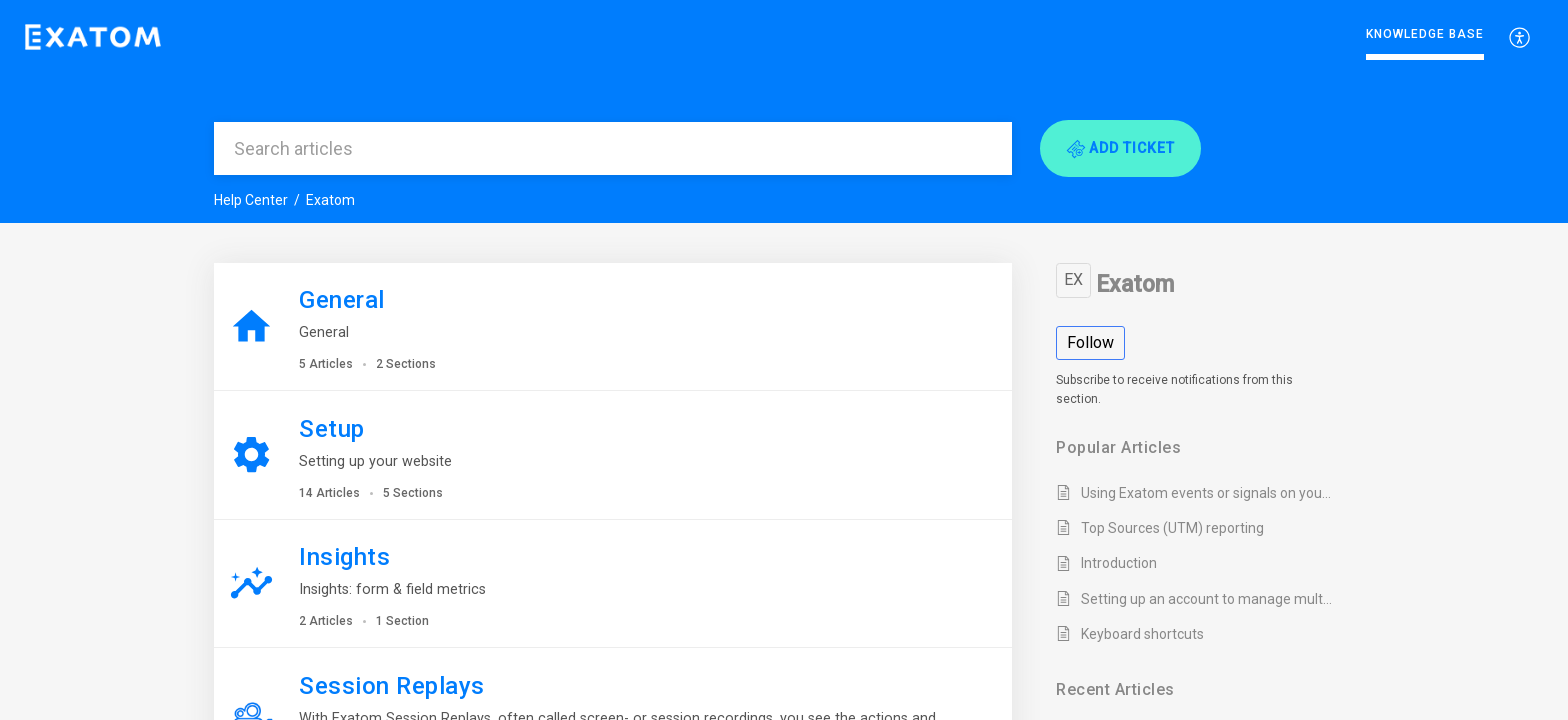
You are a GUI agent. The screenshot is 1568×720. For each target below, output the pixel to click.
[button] (1520, 37)
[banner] (784, 111)
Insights (344, 557)
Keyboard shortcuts (1142, 634)
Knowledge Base (1425, 34)
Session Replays (392, 686)
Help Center (251, 200)
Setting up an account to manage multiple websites (1207, 599)
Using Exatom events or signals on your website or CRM (1207, 493)
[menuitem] (1425, 37)
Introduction (1119, 563)
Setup (332, 429)
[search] (613, 148)
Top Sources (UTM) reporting (1172, 528)
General (342, 300)
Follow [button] (1090, 342)
